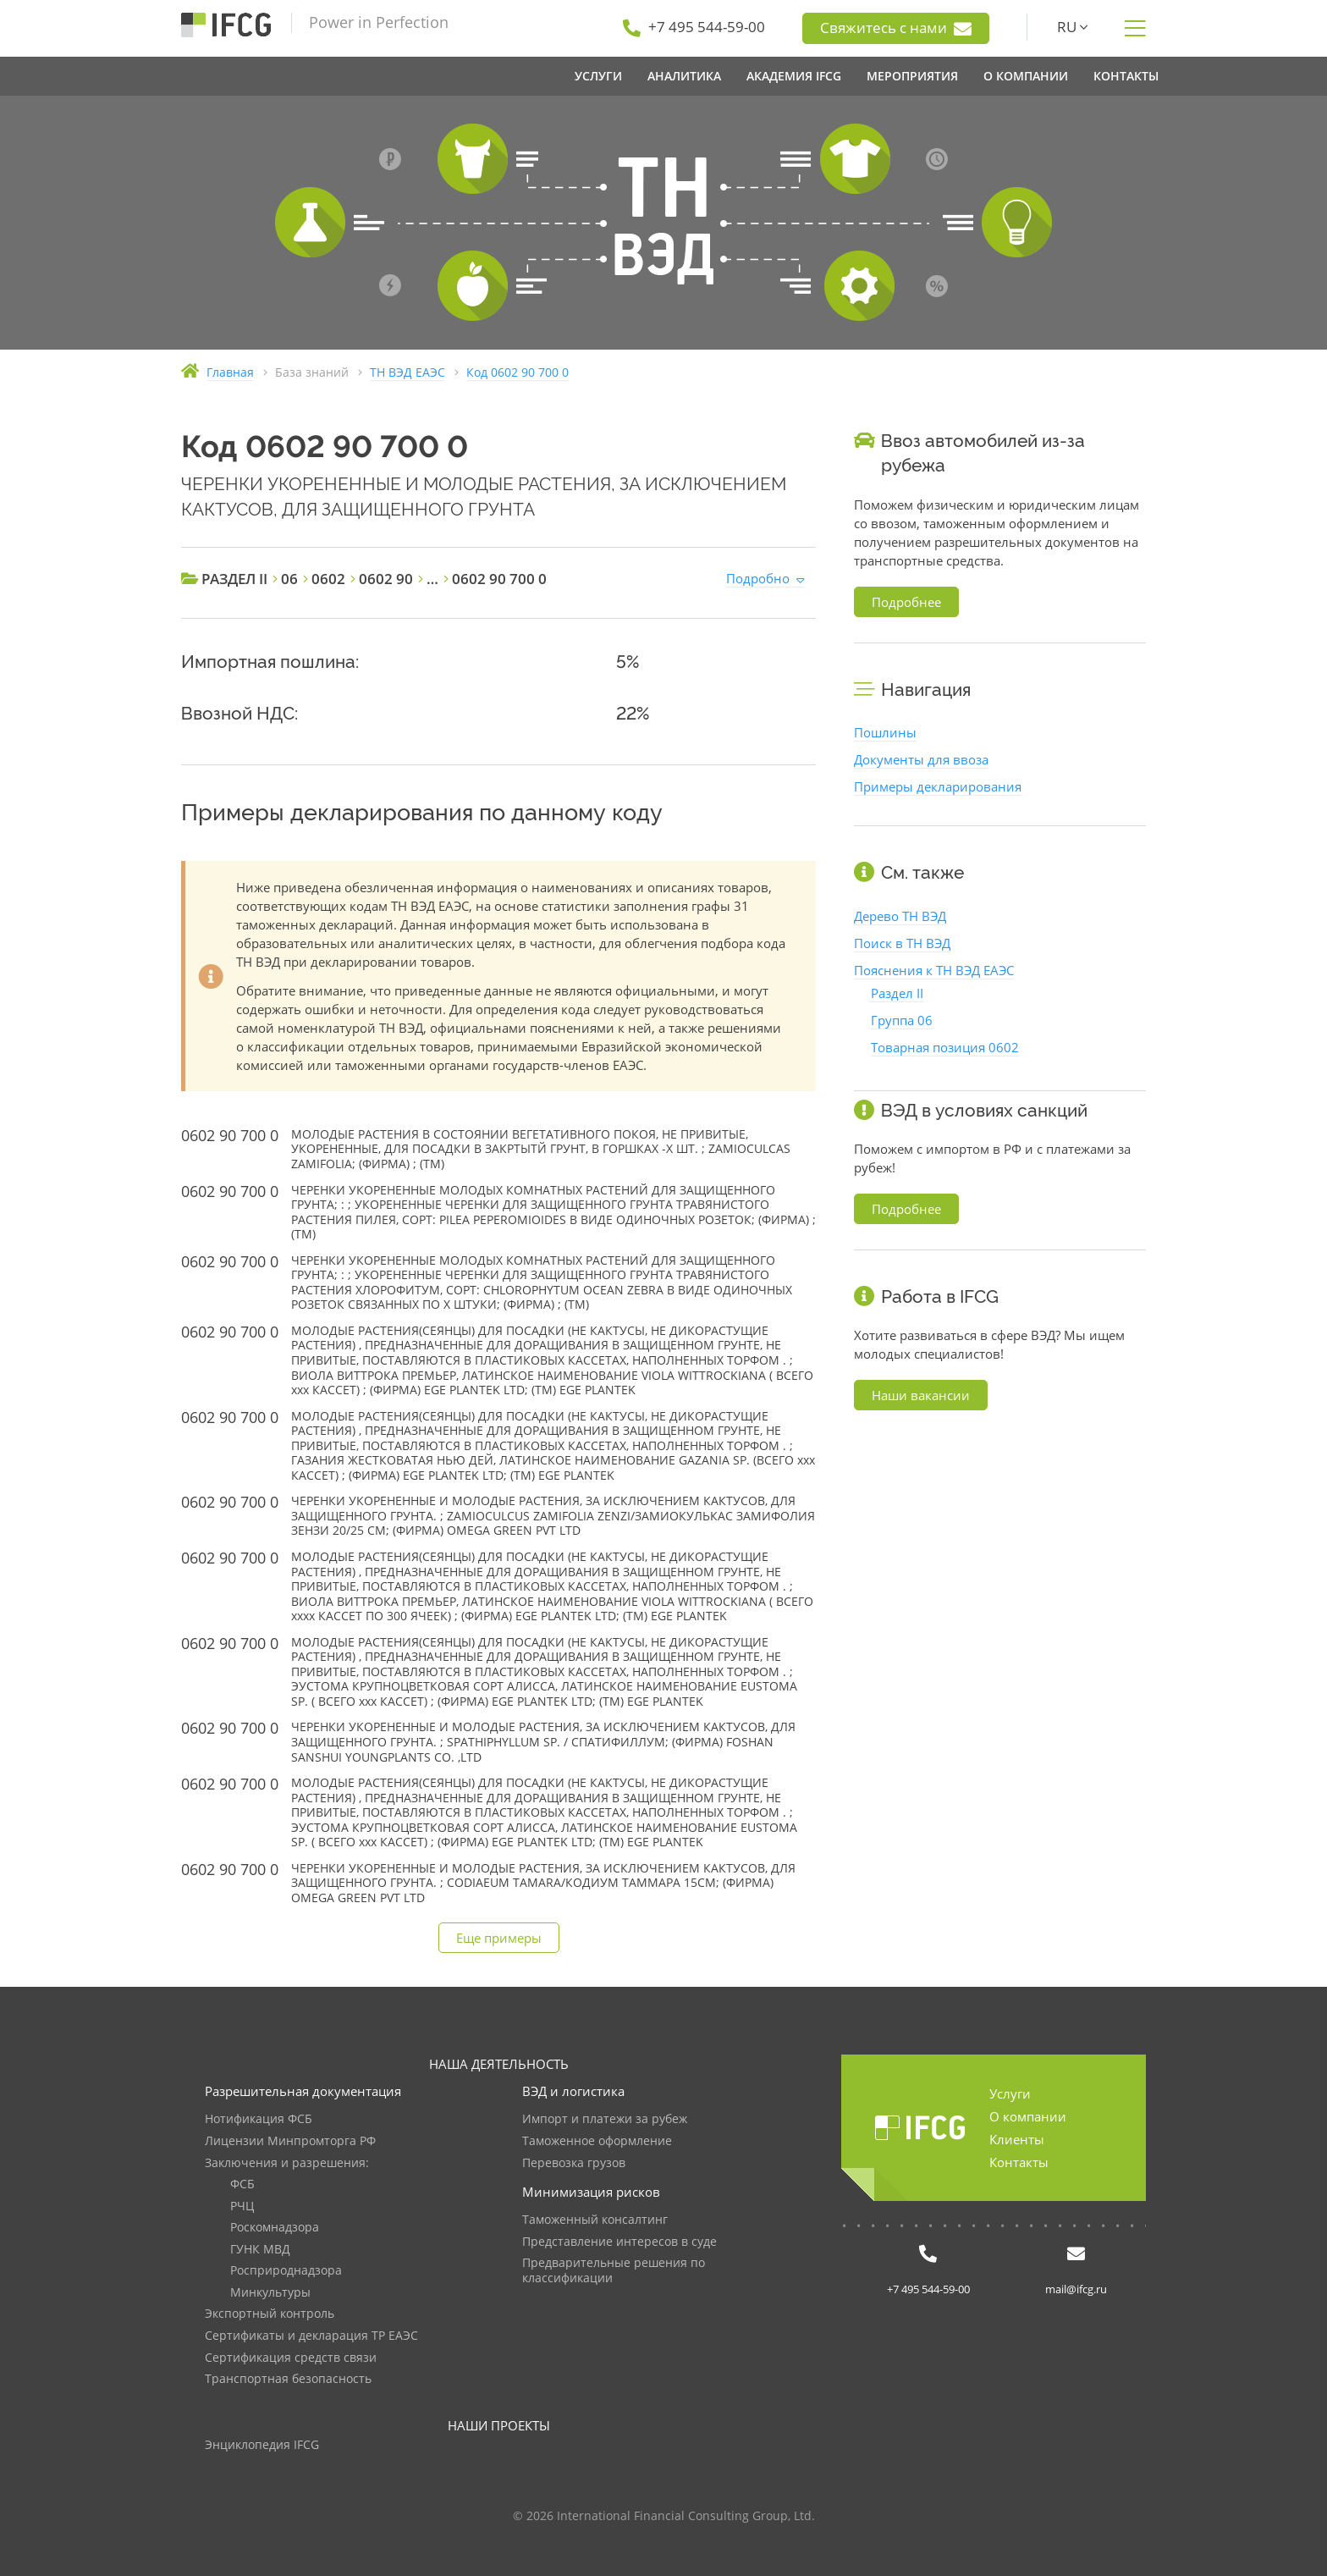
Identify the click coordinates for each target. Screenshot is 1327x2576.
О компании (1027, 2116)
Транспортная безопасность (288, 2379)
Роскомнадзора (274, 2227)
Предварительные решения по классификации (613, 2271)
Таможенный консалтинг (595, 2220)
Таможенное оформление (597, 2141)
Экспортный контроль (269, 2314)
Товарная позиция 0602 (945, 1047)
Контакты (1019, 2162)
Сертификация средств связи (291, 2358)
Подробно (758, 578)
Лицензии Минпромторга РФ (290, 2141)
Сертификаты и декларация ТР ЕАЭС (311, 2336)
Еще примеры (499, 1937)
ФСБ (242, 2184)
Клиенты (1016, 2139)
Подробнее (906, 601)
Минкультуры (270, 2293)
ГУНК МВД (260, 2249)
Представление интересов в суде (619, 2242)
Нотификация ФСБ (258, 2119)
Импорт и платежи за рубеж (604, 2119)
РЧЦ (242, 2206)
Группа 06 (902, 1020)
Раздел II (897, 993)
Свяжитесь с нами (896, 28)
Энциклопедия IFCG (262, 2445)
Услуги (1010, 2093)
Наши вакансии (921, 1395)
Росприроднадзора (286, 2271)
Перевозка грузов (573, 2163)
